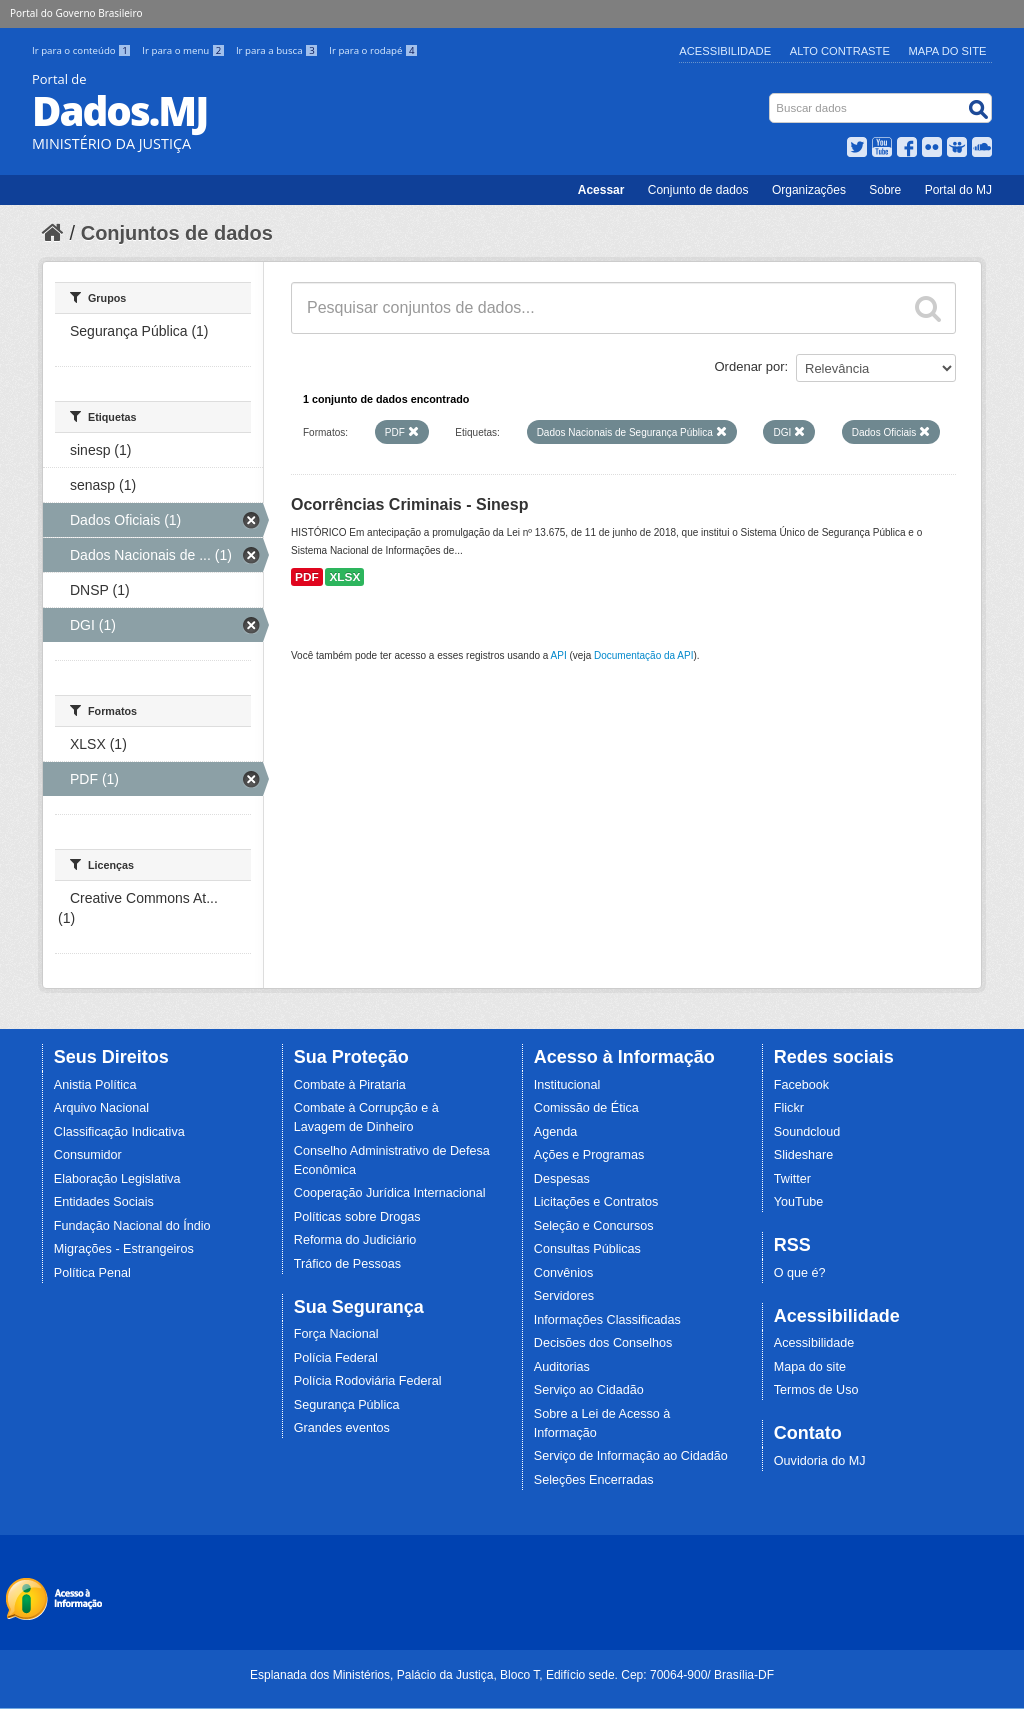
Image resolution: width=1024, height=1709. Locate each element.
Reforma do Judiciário (355, 1240)
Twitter (792, 1179)
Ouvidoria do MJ (820, 1461)
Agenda (555, 1132)
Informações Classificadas (607, 1320)
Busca (771, 97)
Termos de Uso (816, 1390)
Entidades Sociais (104, 1202)
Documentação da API (644, 655)
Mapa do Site (948, 51)
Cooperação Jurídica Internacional (390, 1193)
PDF (307, 577)
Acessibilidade (725, 51)
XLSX (344, 577)
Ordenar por (750, 366)
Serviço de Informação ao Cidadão (631, 1456)
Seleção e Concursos (594, 1226)
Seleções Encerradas (594, 1480)
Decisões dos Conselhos (603, 1343)
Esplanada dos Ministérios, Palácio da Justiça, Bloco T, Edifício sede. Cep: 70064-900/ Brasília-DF (512, 1675)
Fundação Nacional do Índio (132, 1226)
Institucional (567, 1085)
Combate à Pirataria (350, 1085)
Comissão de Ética (586, 1108)
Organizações (809, 190)
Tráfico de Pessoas (347, 1264)
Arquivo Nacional (101, 1108)
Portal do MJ (958, 190)
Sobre (885, 190)
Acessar (601, 190)
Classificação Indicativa (119, 1132)
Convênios (564, 1273)
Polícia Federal (336, 1358)
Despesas (562, 1179)
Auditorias (562, 1367)
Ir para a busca (278, 50)
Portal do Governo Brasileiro (76, 13)
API (559, 655)
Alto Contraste (840, 51)
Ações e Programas (589, 1155)
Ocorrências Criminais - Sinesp (409, 504)
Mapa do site (810, 1367)
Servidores (564, 1296)
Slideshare (804, 1155)
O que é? (800, 1273)
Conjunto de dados (698, 190)
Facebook (801, 1085)
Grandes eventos (342, 1428)
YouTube (799, 1202)
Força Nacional (336, 1334)
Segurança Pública (347, 1405)
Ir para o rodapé (373, 50)
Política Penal (92, 1273)
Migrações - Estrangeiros (124, 1249)
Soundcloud (807, 1132)
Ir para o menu (185, 50)
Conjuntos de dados (177, 233)
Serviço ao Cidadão (589, 1390)
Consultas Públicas (587, 1249)
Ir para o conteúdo (83, 50)
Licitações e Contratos (596, 1202)
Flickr (789, 1108)
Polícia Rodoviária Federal (368, 1381)
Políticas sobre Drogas (357, 1217)
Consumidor (88, 1155)
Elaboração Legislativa (117, 1179)
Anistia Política (95, 1085)
